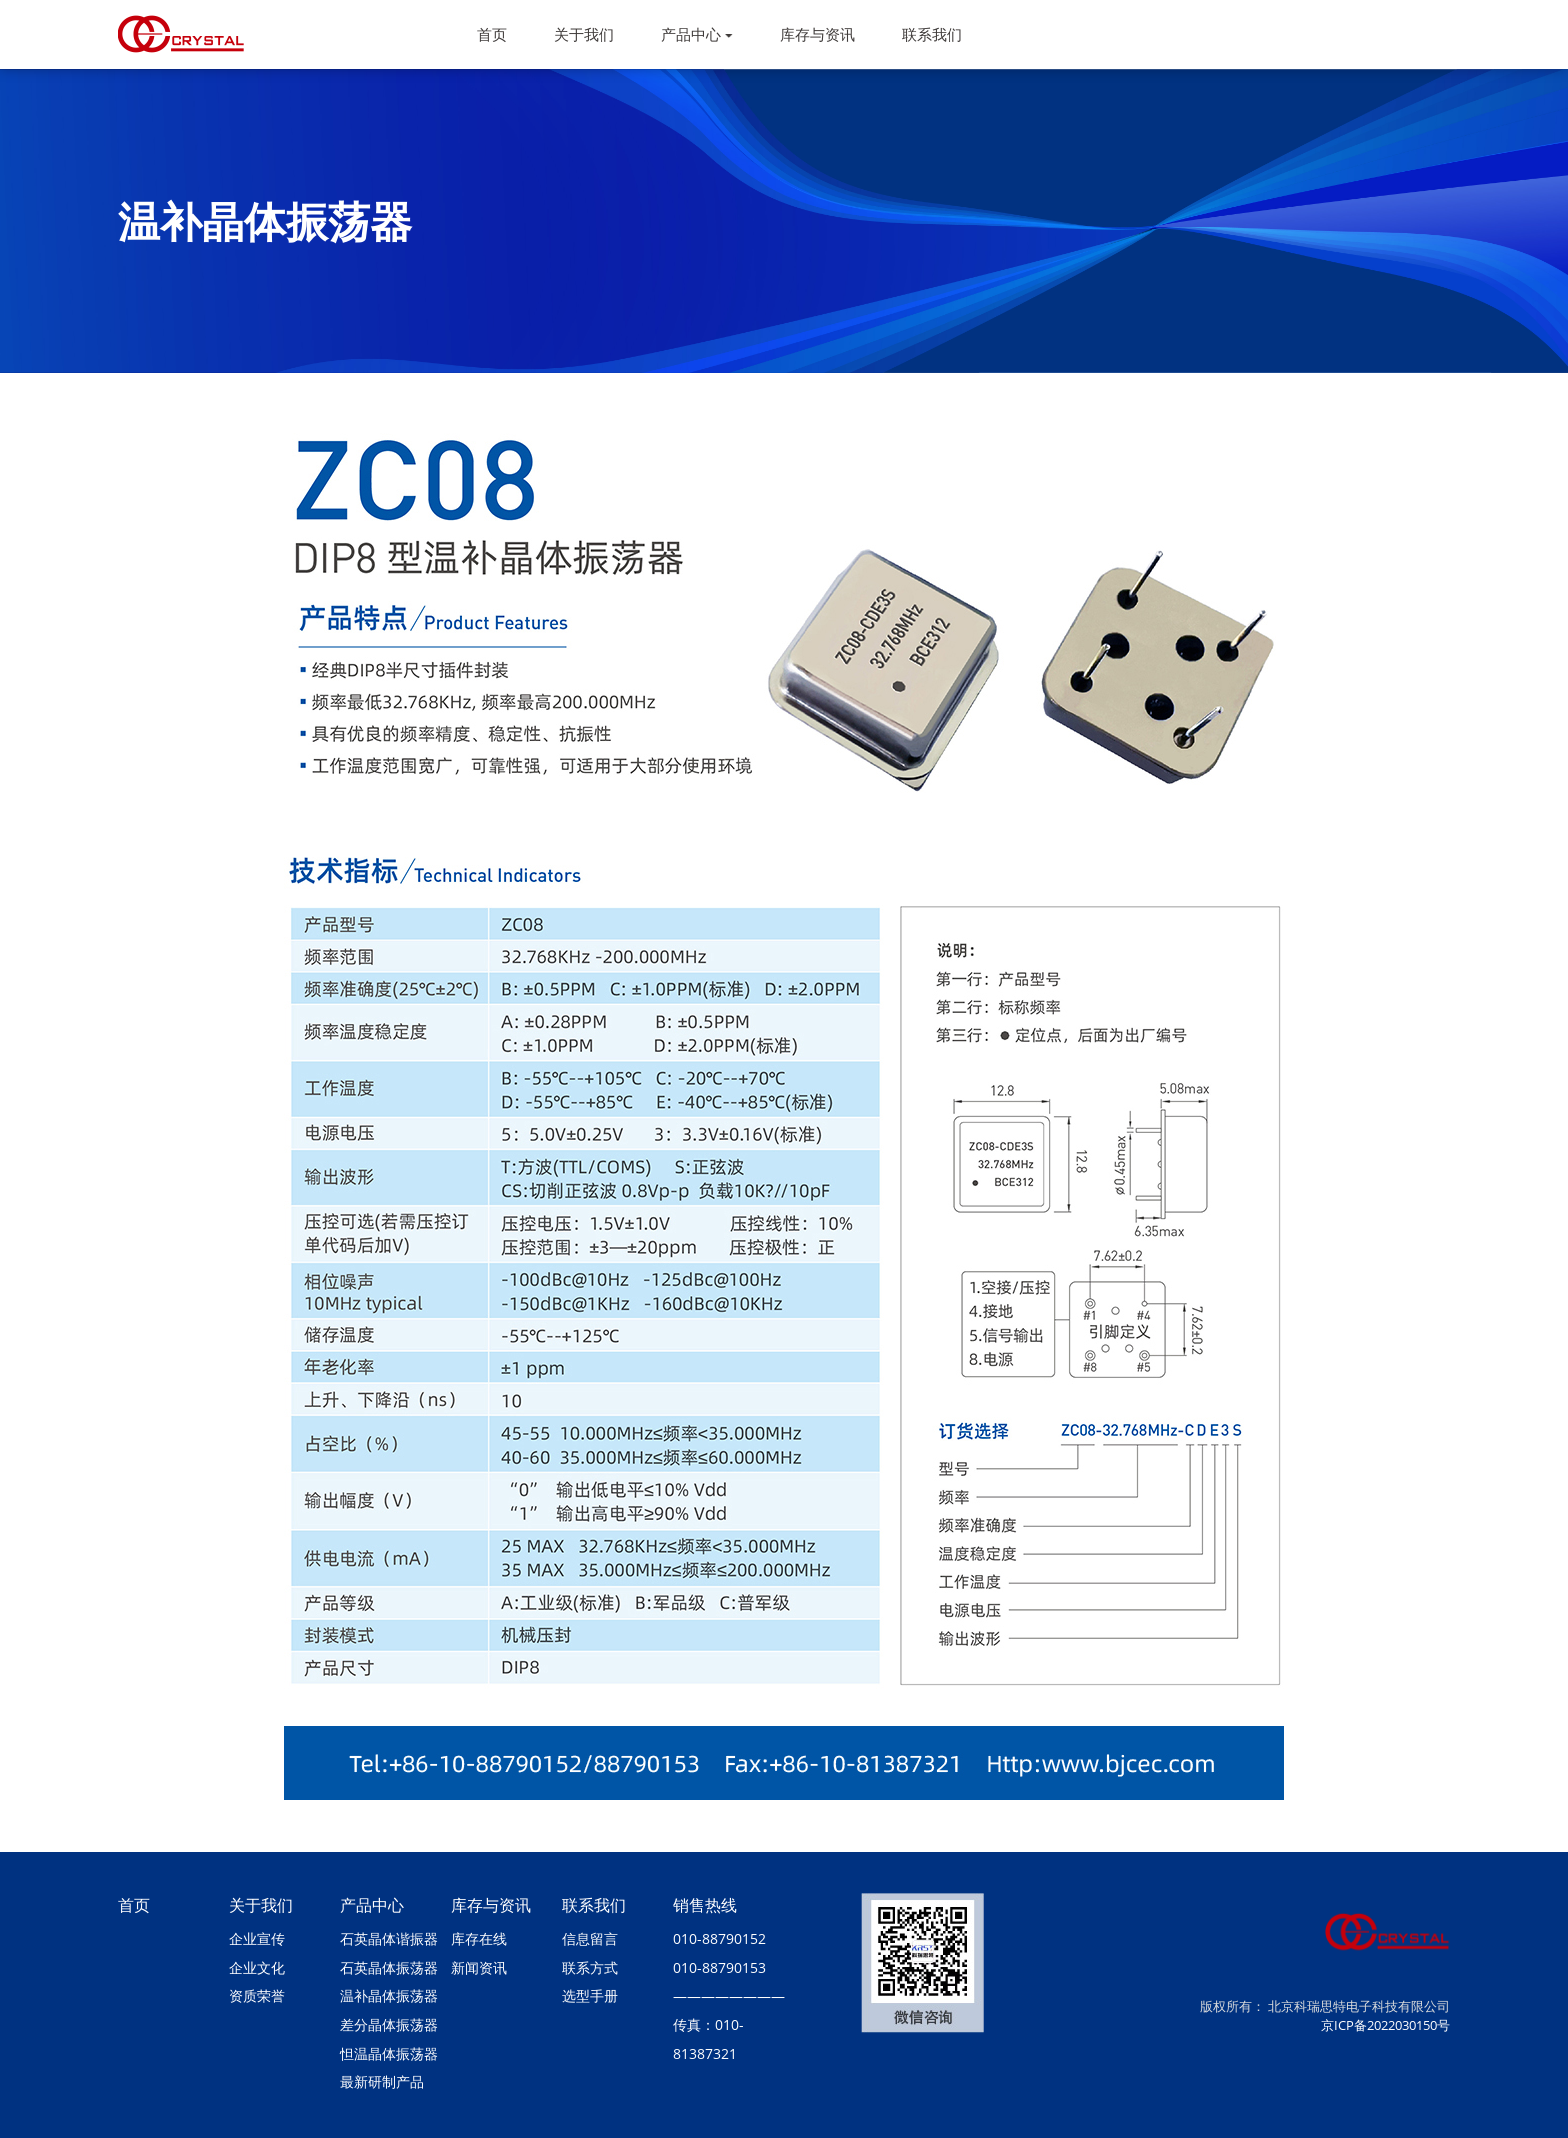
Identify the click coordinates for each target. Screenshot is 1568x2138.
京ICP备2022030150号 (1385, 2025)
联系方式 (590, 1967)
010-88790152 (719, 1938)
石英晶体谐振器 (389, 1938)
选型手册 (590, 1995)
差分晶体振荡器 (389, 2024)
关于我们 (584, 34)
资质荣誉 (257, 1995)
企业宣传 (257, 1938)
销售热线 (705, 1905)
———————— (729, 1995)
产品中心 (697, 34)
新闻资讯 (479, 1967)
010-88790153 (719, 1967)
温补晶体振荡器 (389, 1995)
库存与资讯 (817, 34)
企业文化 (257, 1967)
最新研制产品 (382, 2081)
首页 (492, 34)
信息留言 (590, 1938)
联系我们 (932, 34)
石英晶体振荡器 (389, 1967)
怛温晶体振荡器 (389, 2053)
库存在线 (479, 1938)
